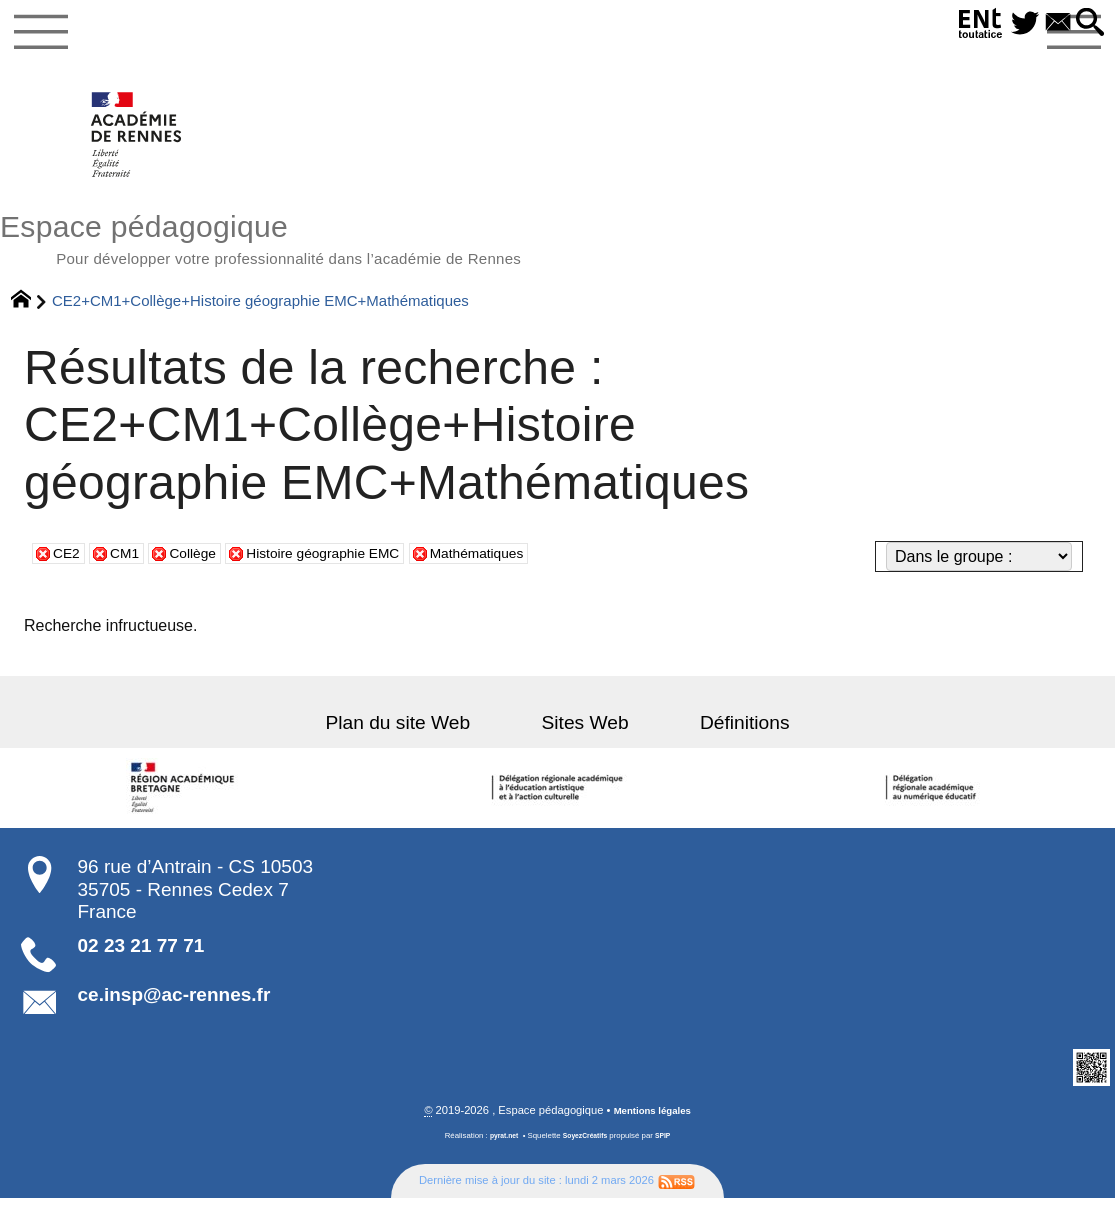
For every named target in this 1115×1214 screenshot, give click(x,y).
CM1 (132, 567)
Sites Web (585, 737)
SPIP (669, 1152)
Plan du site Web (425, 737)
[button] (1087, 23)
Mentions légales (652, 1127)
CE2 (68, 567)
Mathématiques (527, 567)
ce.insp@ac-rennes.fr (174, 1009)
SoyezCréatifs (586, 1152)
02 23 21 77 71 (141, 960)
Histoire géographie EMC (353, 567)
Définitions (717, 737)
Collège (206, 567)
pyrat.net (499, 1152)
